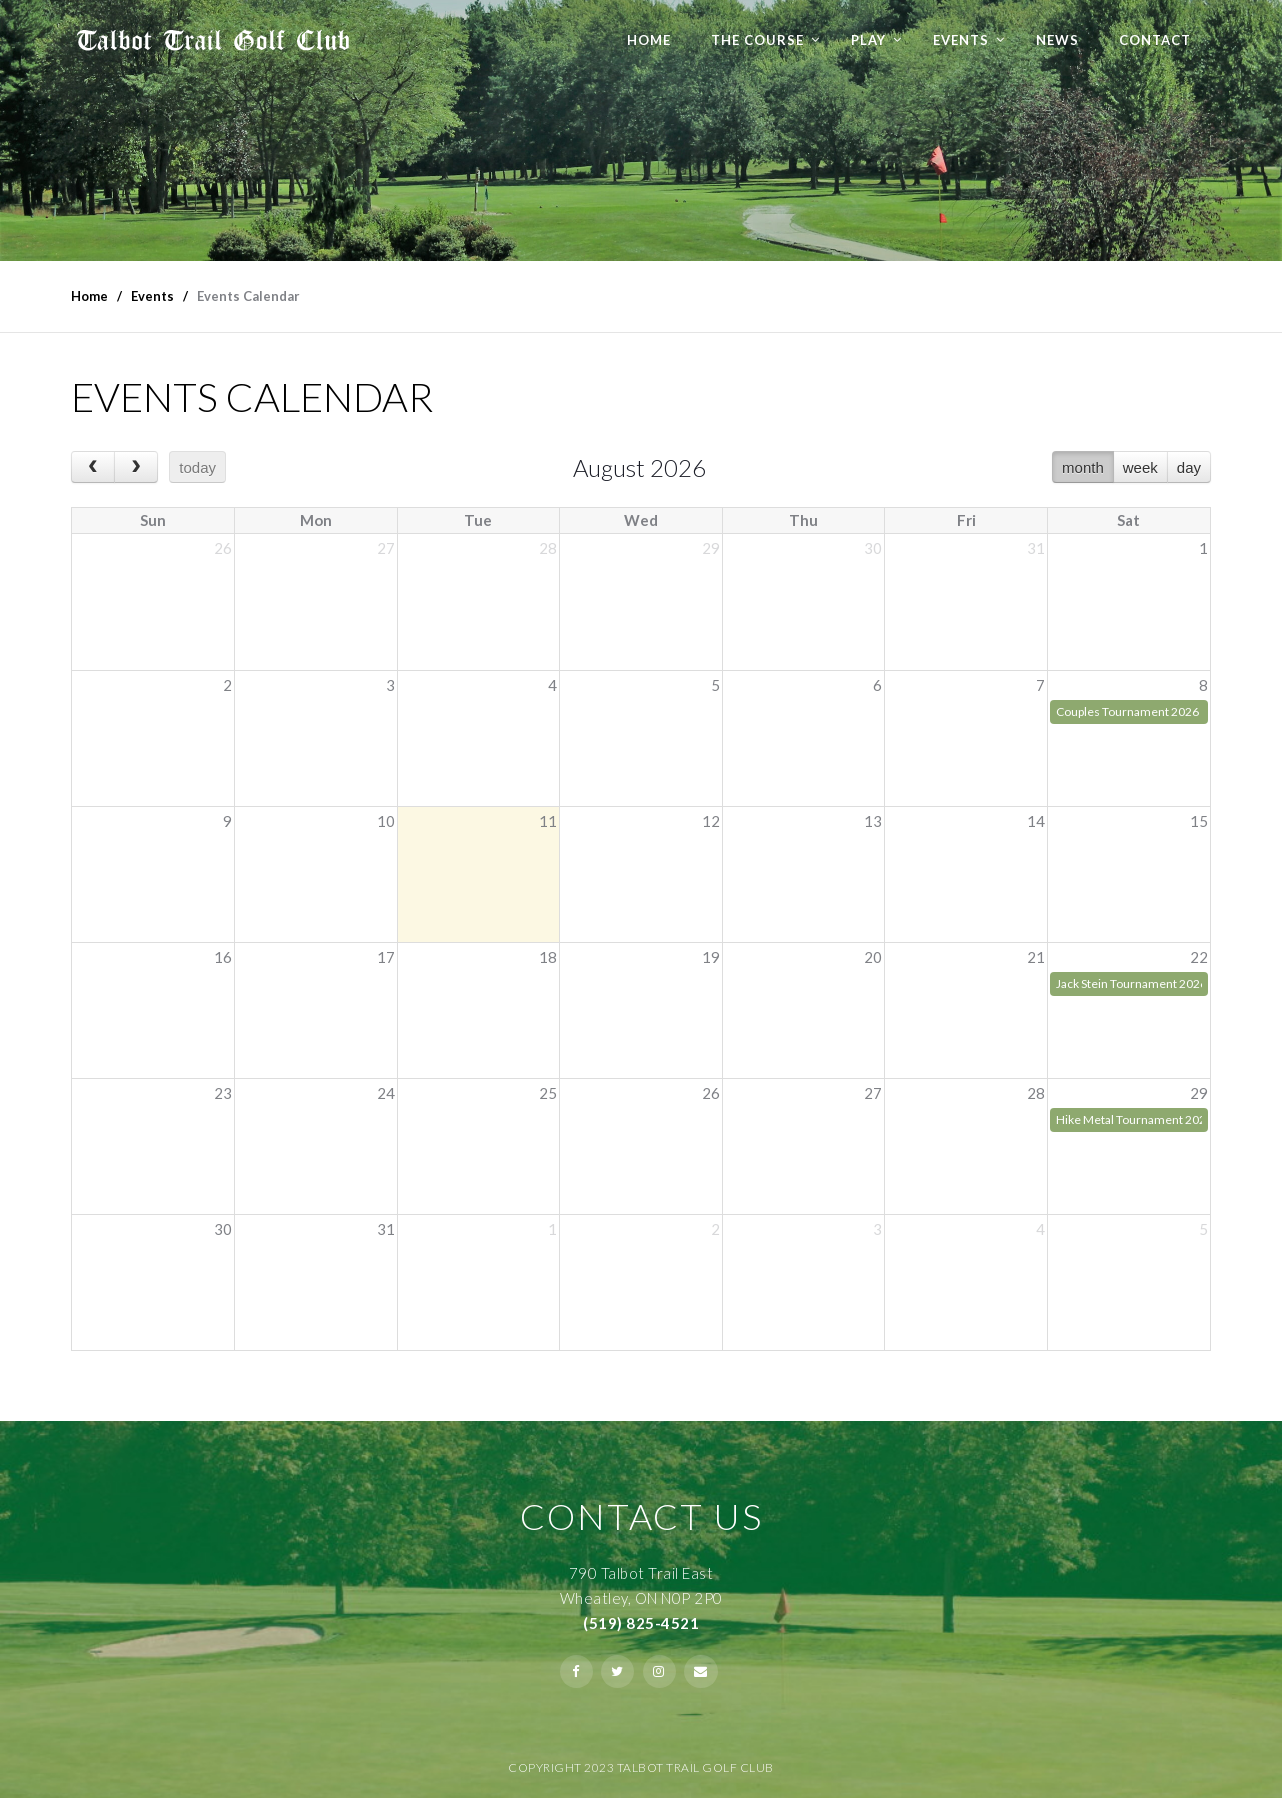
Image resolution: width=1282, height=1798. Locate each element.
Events (961, 40)
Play (868, 40)
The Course (757, 40)
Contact (1155, 40)
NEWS (1057, 40)
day (1189, 467)
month (1083, 467)
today (197, 467)
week (1140, 467)
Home (649, 40)
